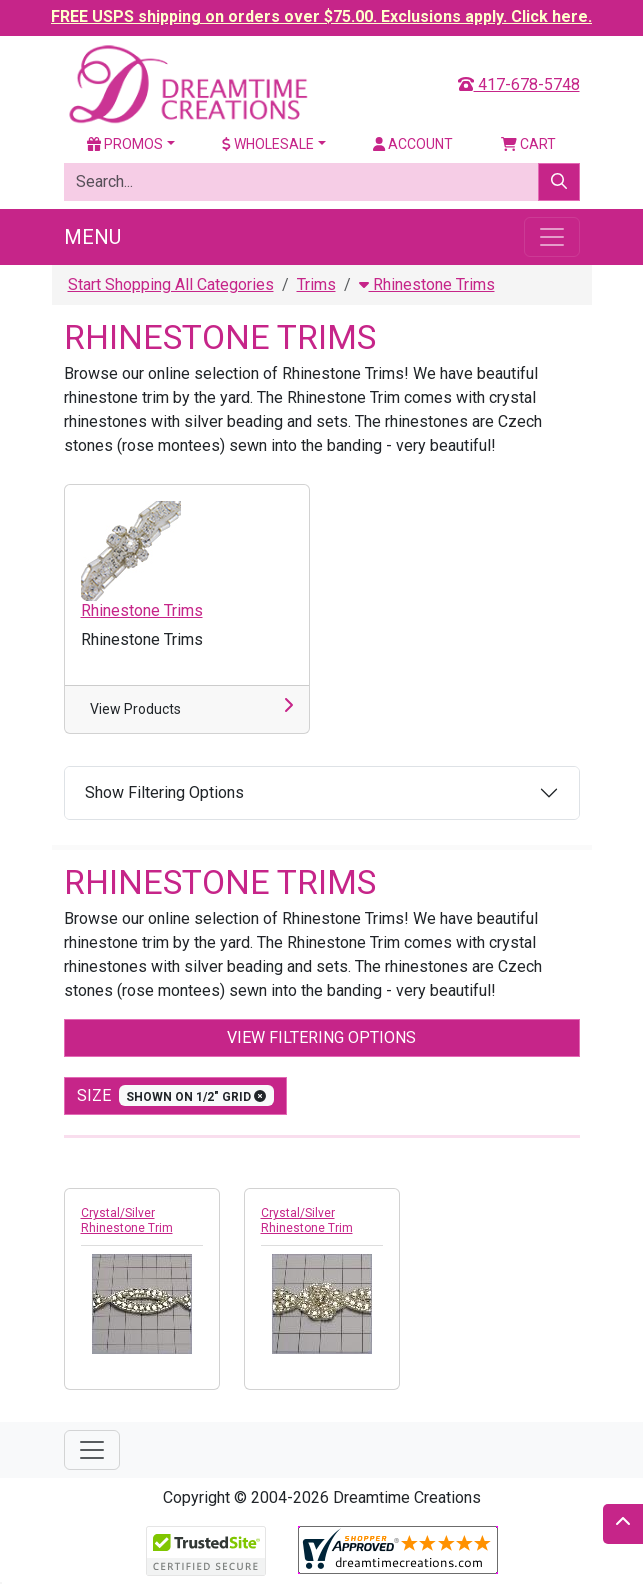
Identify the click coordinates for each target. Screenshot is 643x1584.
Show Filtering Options (164, 792)
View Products (135, 709)
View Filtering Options (321, 1037)
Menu (92, 237)
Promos (125, 144)
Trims (316, 284)
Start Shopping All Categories (171, 284)
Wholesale (268, 144)
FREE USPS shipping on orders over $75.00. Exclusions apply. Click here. (321, 16)
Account (413, 144)
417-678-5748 (519, 84)
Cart (528, 144)
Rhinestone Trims (427, 284)
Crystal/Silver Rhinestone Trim (127, 1220)
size (176, 1095)
